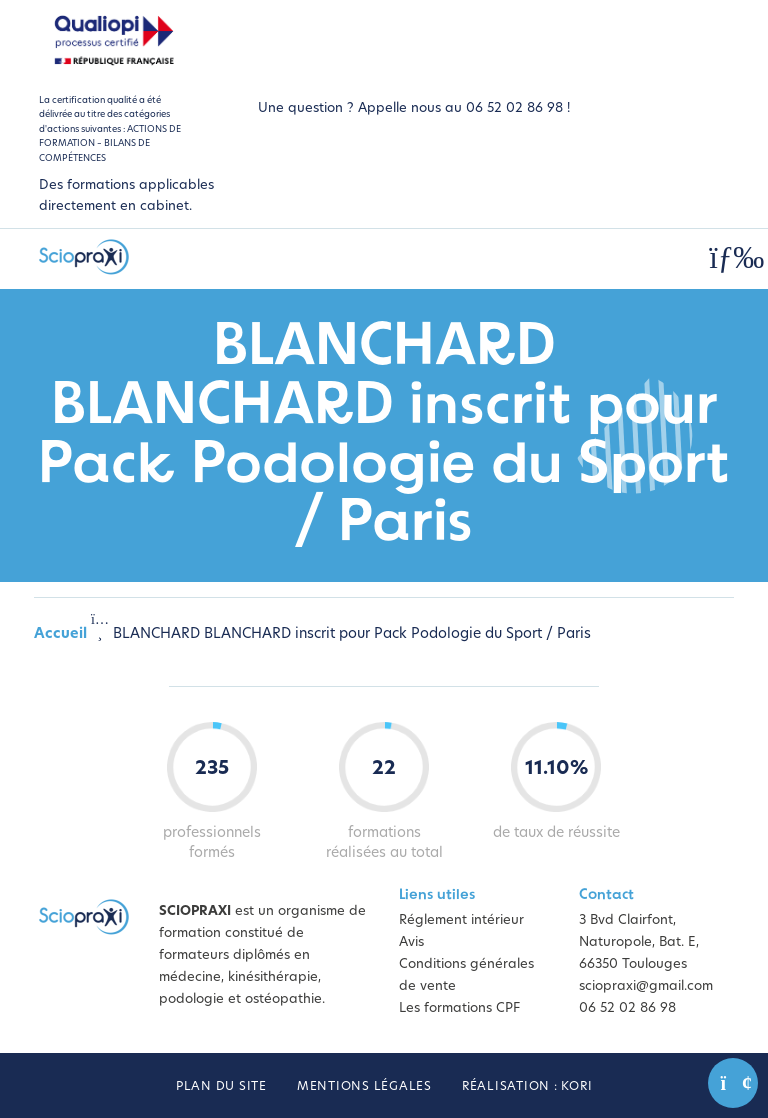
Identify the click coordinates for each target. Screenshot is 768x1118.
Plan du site (221, 1087)
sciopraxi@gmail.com (646, 986)
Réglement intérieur (461, 920)
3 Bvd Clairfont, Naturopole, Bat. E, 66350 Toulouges (639, 942)
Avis (411, 942)
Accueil (60, 634)
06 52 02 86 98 (627, 1008)
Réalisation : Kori (527, 1087)
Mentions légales (364, 1087)
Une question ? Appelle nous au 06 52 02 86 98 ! (414, 108)
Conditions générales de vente (466, 975)
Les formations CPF (459, 1008)
